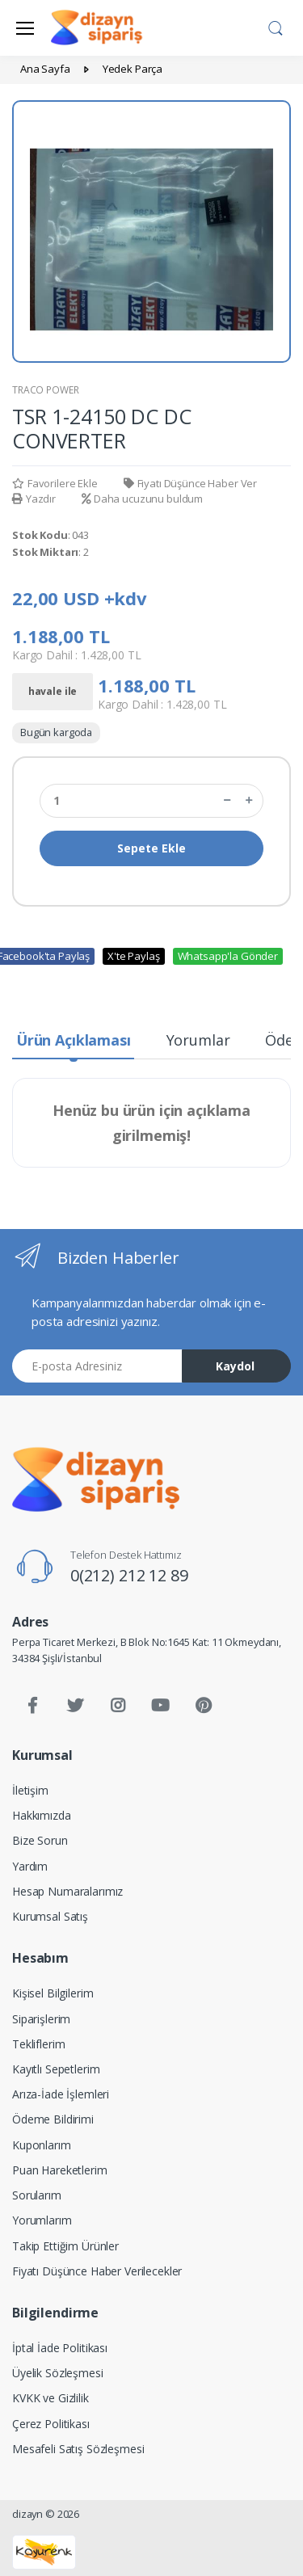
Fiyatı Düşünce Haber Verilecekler (97, 2271)
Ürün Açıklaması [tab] (73, 1040)
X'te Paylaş (133, 956)
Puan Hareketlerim (59, 2170)
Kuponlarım (41, 2145)
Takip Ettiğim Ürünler (65, 2246)
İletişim (30, 1790)
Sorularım (36, 2195)
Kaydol (235, 1366)
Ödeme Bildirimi (53, 2119)
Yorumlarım (42, 2220)
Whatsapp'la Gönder (228, 956)
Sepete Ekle (151, 848)
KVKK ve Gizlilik (50, 2398)
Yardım (30, 1866)
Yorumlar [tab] (198, 1040)
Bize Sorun (40, 1840)
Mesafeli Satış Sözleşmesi (78, 2448)
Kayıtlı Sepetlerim (55, 2069)
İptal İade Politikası (59, 2347)
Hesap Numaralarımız (67, 1891)
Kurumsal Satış (50, 1916)
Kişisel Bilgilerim (52, 1993)
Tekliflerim (38, 2044)
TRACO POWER (45, 390)
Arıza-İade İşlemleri (60, 2094)
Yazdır (34, 498)
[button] (275, 27)
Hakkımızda (41, 1815)
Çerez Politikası (51, 2423)
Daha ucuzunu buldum (142, 498)
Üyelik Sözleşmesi (57, 2372)
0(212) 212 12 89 (129, 1575)
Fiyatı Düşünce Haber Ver (190, 483)
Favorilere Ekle (55, 483)
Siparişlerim (41, 2019)
